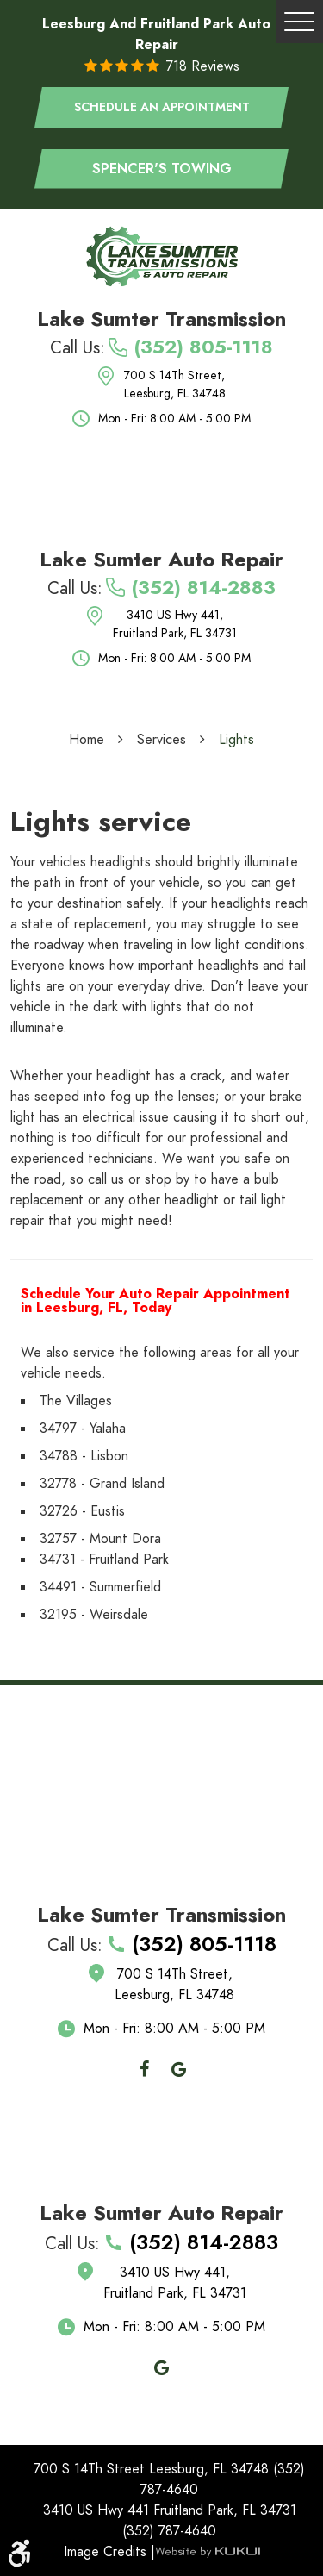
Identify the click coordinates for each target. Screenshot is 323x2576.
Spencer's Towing (162, 168)
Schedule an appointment (162, 107)
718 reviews (202, 66)
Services (161, 739)
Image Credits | (109, 2551)
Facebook (144, 2069)
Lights (236, 739)
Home (86, 739)
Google (179, 2069)
